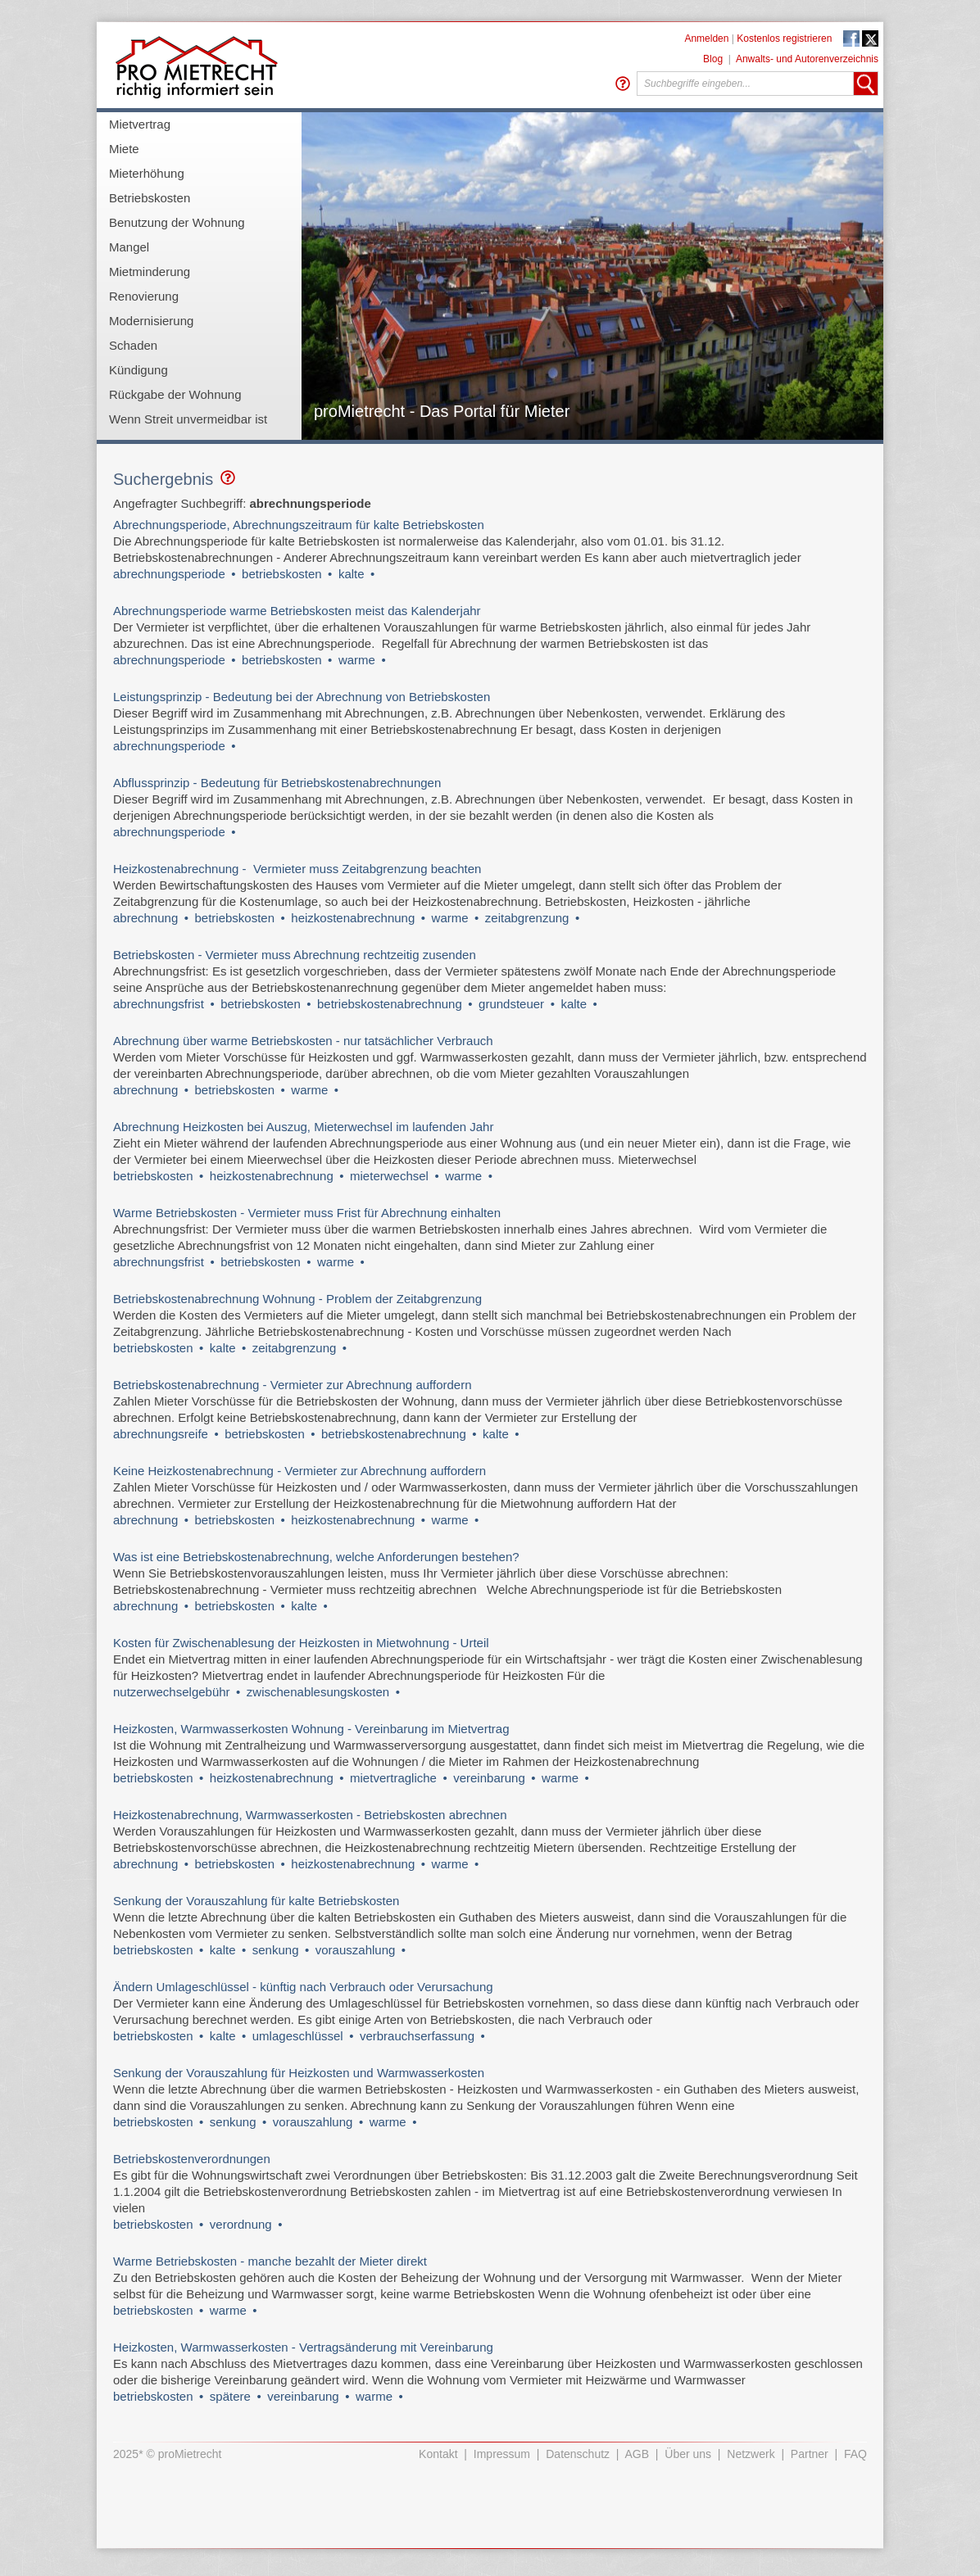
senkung (275, 1950)
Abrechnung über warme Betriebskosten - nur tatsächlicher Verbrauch (303, 1041)
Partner (809, 2454)
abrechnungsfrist (158, 1004)
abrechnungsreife (160, 1434)
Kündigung (138, 370)
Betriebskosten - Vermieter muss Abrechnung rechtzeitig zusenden (294, 955)
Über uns (688, 2454)
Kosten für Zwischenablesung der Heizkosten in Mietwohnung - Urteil (301, 1643)
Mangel (129, 247)
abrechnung (145, 918)
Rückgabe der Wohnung (175, 394)
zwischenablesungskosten (318, 1692)
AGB (637, 2454)
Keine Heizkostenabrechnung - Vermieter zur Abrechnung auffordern (299, 1471)
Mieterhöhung (146, 173)
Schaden (133, 345)
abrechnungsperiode (169, 574)
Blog (713, 59)
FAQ (855, 2454)
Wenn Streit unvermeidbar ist (188, 419)
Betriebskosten (149, 198)
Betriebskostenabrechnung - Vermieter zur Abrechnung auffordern (292, 1385)
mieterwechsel (389, 1176)
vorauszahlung (355, 1950)
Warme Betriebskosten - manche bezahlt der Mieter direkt (270, 2261)
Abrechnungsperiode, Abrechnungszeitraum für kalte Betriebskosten (298, 525)
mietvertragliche (393, 1778)
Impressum (502, 2454)
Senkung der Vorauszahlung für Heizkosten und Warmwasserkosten (298, 2073)
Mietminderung (149, 271)
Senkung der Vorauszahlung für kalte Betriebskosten (256, 1901)
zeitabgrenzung (527, 918)
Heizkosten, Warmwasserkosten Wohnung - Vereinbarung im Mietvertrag (311, 1729)
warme (356, 660)
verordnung (241, 2224)
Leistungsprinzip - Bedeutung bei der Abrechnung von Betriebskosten (301, 697)
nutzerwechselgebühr (171, 1692)
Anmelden (706, 38)
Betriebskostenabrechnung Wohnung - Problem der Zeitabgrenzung (299, 1299)
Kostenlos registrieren (784, 38)
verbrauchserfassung (417, 2036)
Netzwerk (750, 2454)
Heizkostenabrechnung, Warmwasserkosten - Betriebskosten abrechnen (310, 1815)
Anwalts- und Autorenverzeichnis (807, 59)
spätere (230, 2396)
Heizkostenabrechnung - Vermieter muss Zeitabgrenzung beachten (297, 869)
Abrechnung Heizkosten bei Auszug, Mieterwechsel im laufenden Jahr (303, 1127)
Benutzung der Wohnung (177, 222)
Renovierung (144, 296)
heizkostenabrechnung (353, 918)
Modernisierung (151, 321)
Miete (124, 149)
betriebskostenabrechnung (389, 1004)
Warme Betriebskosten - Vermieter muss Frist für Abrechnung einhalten (307, 1213)
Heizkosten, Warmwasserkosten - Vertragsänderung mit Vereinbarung (303, 2347)
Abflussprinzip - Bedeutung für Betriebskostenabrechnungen (277, 783)
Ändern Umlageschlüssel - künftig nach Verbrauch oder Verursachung (305, 1987)
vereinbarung (489, 1778)
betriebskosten (282, 574)
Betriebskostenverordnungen (191, 2159)
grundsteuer (511, 1004)
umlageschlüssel (297, 2036)
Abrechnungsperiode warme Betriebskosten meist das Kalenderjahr (297, 611)
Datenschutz (578, 2454)
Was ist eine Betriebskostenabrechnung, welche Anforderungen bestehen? (316, 1557)
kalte (351, 574)
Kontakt (438, 2454)
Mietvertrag (139, 124)
